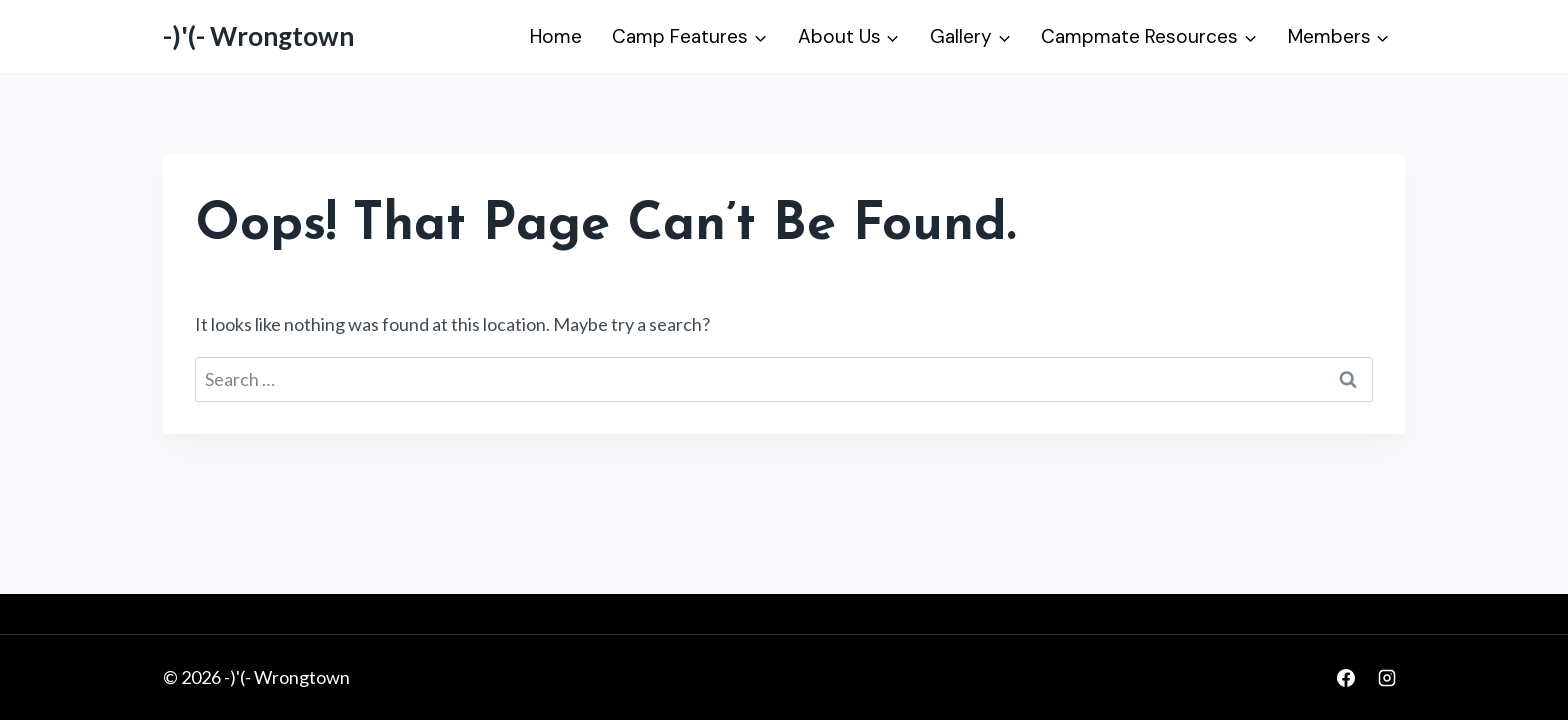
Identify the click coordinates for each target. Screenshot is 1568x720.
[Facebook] (1346, 678)
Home (556, 36)
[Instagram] (1387, 678)
